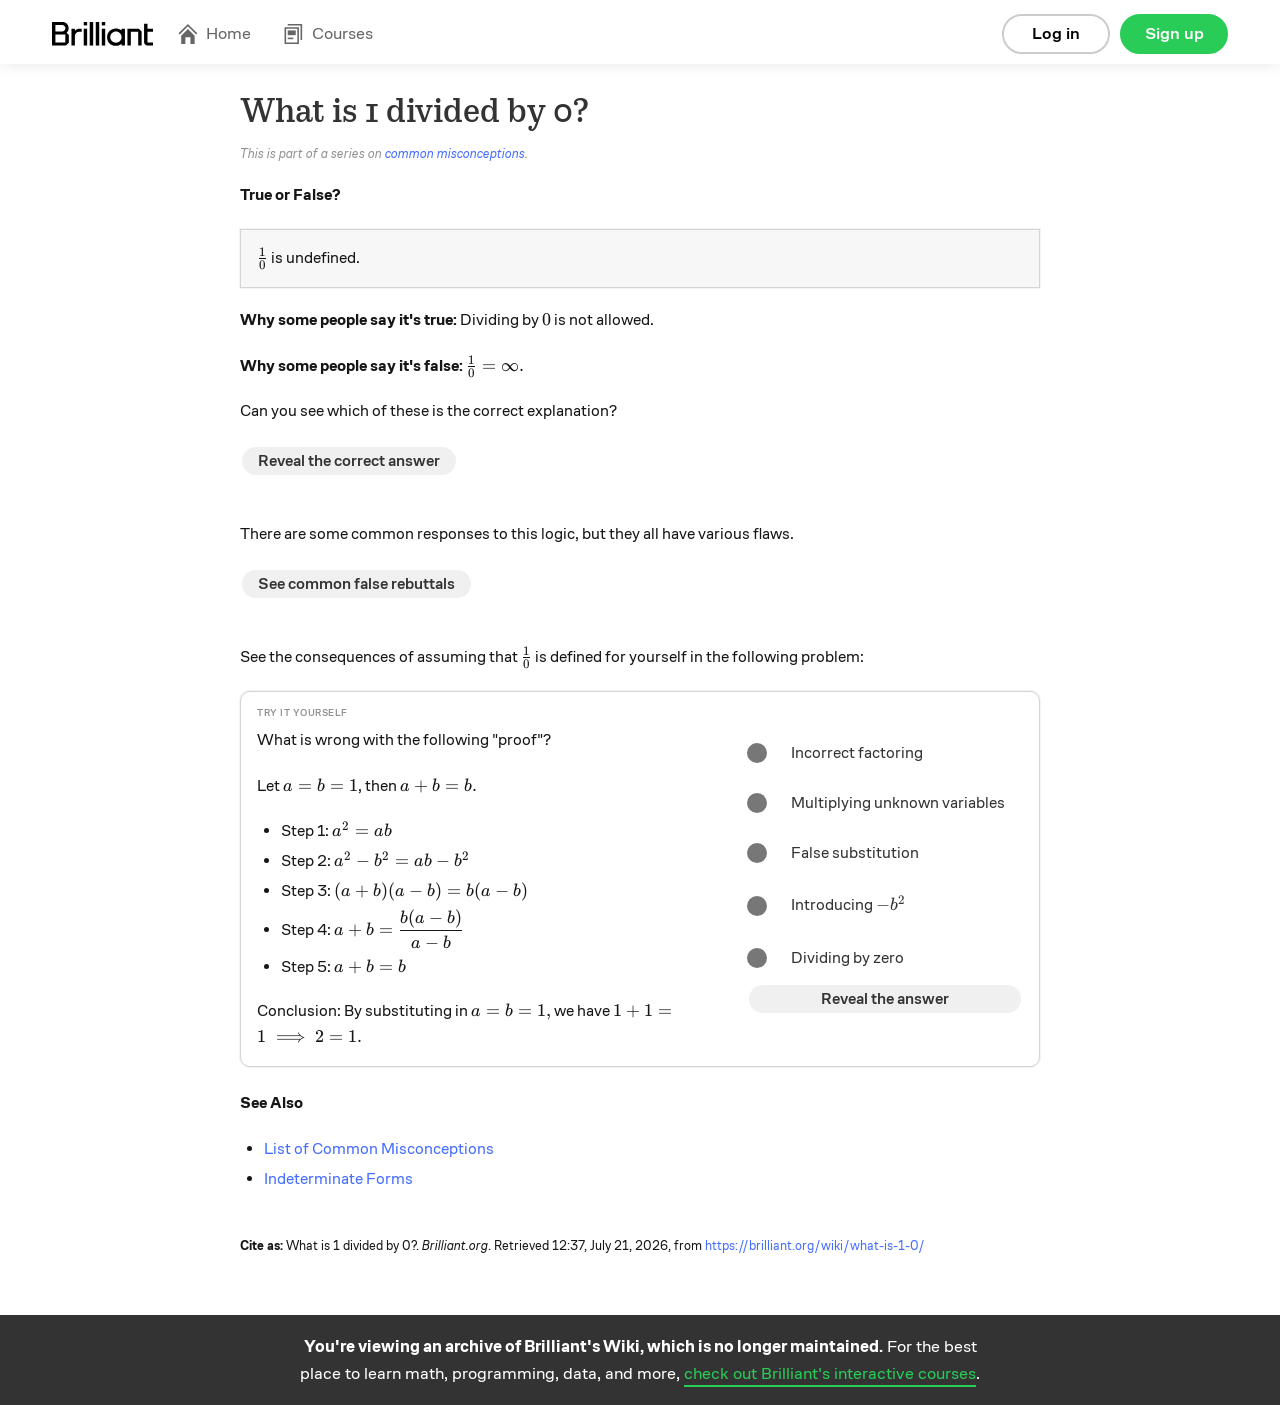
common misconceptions (455, 154)
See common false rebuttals (356, 584)
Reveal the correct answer (349, 461)
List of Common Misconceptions (379, 1149)
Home (214, 33)
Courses (328, 33)
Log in (1056, 33)
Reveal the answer (885, 999)
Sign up (1174, 33)
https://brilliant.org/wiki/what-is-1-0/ (815, 1246)
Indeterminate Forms (338, 1179)
